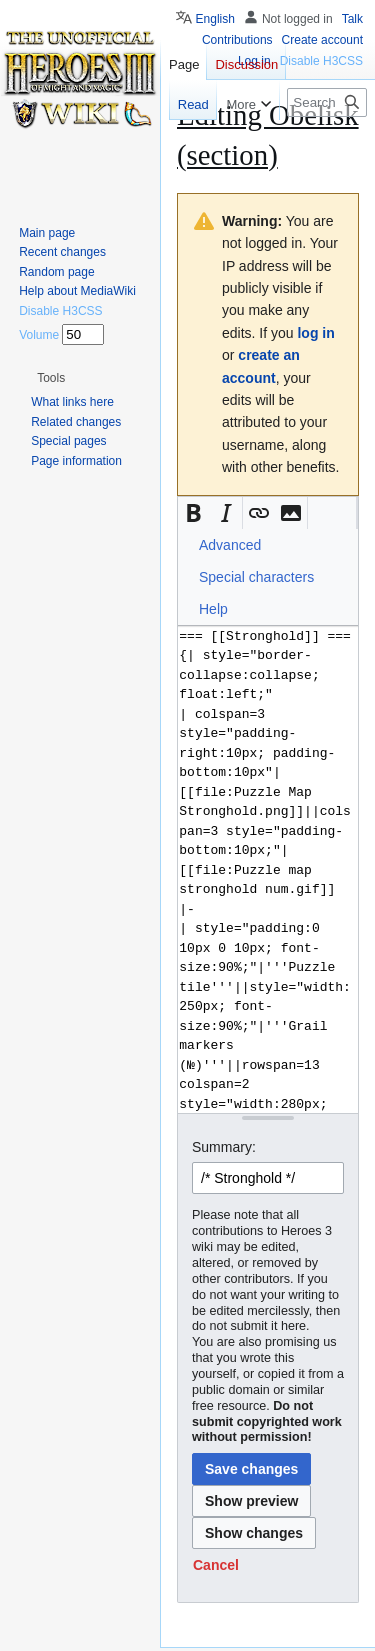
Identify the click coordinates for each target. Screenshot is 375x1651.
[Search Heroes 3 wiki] (327, 102)
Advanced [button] (230, 545)
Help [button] (213, 609)
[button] (194, 513)
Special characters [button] (256, 577)
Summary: (224, 1147)
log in (315, 333)
